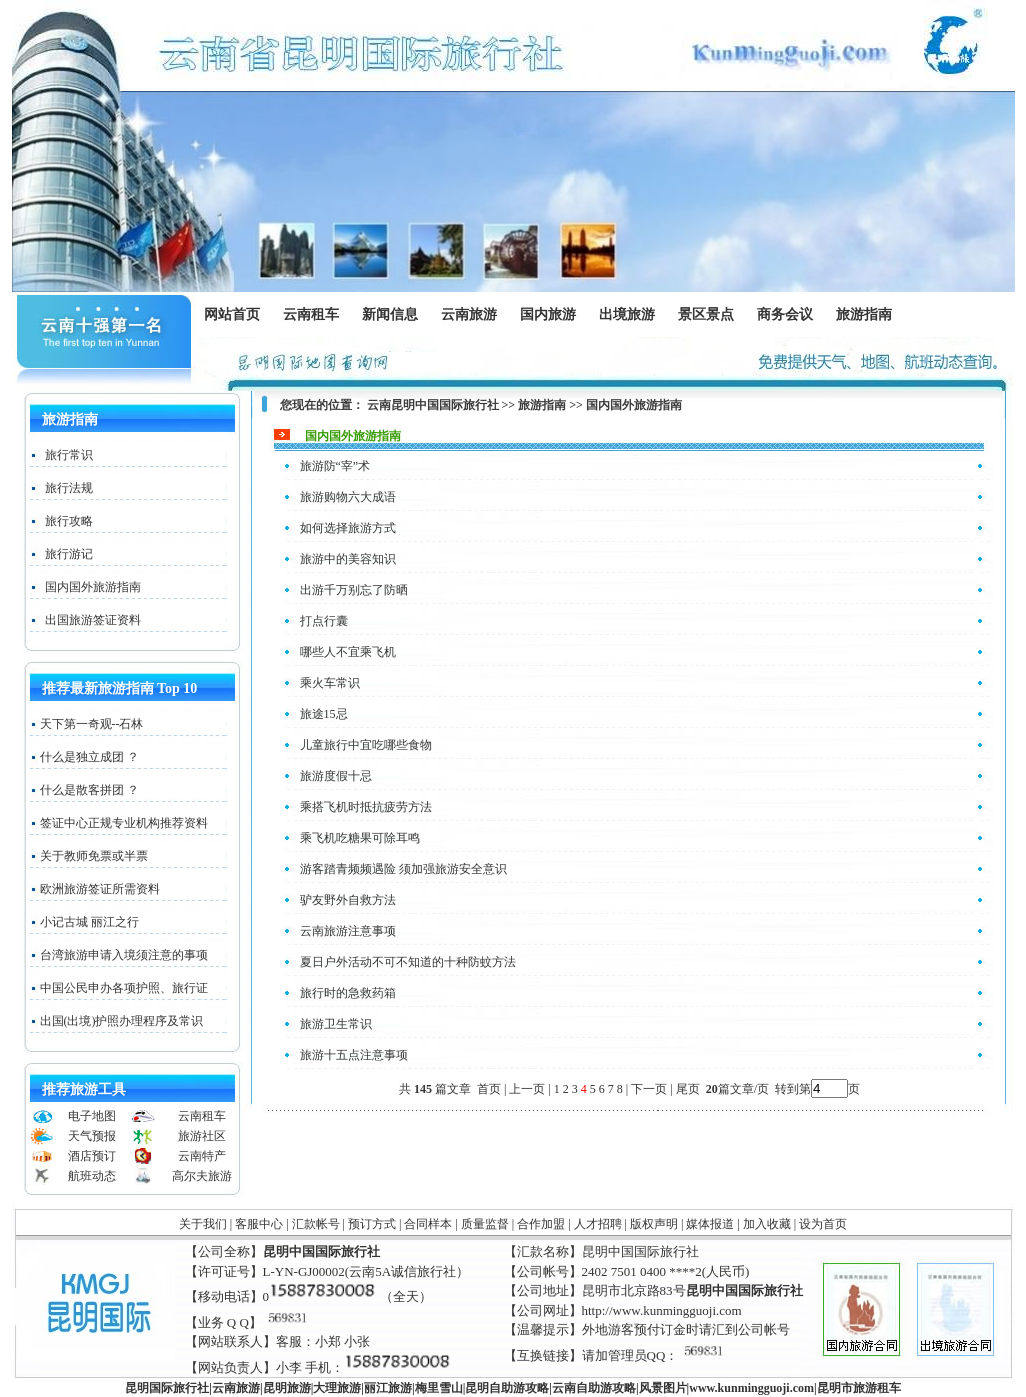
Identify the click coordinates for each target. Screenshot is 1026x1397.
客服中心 (259, 1224)
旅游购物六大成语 (348, 497)
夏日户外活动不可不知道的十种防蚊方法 (408, 962)
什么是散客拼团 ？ (89, 790)
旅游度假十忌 (336, 776)
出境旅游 (631, 315)
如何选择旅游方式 (348, 528)
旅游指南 (868, 315)
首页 (489, 1089)
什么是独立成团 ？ (89, 757)
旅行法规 (69, 488)
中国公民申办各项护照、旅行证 (124, 988)
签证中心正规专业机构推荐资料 (124, 823)
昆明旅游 (287, 1388)
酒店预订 (92, 1156)
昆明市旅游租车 (859, 1388)
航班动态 (92, 1176)
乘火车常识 (330, 683)
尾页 (689, 1089)
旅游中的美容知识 (348, 559)
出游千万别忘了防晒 (354, 590)
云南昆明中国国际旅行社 (433, 405)
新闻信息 (394, 315)
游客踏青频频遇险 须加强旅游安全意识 (403, 869)
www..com (751, 1388)
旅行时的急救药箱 (348, 993)
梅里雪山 (439, 1388)
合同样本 (428, 1224)
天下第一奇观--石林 (92, 724)
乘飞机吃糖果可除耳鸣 (360, 838)
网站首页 (232, 314)
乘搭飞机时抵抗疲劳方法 (366, 807)
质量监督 (485, 1224)
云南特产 (202, 1156)
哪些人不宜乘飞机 (348, 652)
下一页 (649, 1089)
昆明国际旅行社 (167, 1388)
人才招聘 (598, 1224)
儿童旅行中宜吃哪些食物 (366, 745)
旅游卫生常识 (336, 1024)
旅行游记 (69, 554)
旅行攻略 (69, 521)
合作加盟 (541, 1224)
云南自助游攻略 (594, 1388)
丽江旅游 (388, 1388)
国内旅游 (547, 315)
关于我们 (203, 1224)
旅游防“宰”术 (335, 466)
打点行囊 (324, 621)
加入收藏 (767, 1224)
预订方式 (372, 1224)
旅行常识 (69, 455)
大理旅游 (337, 1388)
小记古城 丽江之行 (89, 922)
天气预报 (92, 1136)
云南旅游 (473, 315)
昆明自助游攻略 (507, 1388)
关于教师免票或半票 (94, 856)
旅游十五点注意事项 (354, 1055)
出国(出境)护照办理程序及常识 (122, 1021)
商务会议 (784, 315)
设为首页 (823, 1224)
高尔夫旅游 (202, 1176)
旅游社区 (202, 1136)
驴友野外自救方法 (348, 900)
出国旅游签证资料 (93, 620)
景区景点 (710, 315)
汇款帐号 (316, 1224)
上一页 (527, 1089)
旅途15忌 (324, 714)
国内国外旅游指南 (93, 587)
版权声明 (654, 1224)
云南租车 (311, 314)
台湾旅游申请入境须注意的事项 (124, 955)
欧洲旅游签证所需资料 (100, 889)
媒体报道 (710, 1224)
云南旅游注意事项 (348, 931)
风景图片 (663, 1388)
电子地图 (92, 1116)
